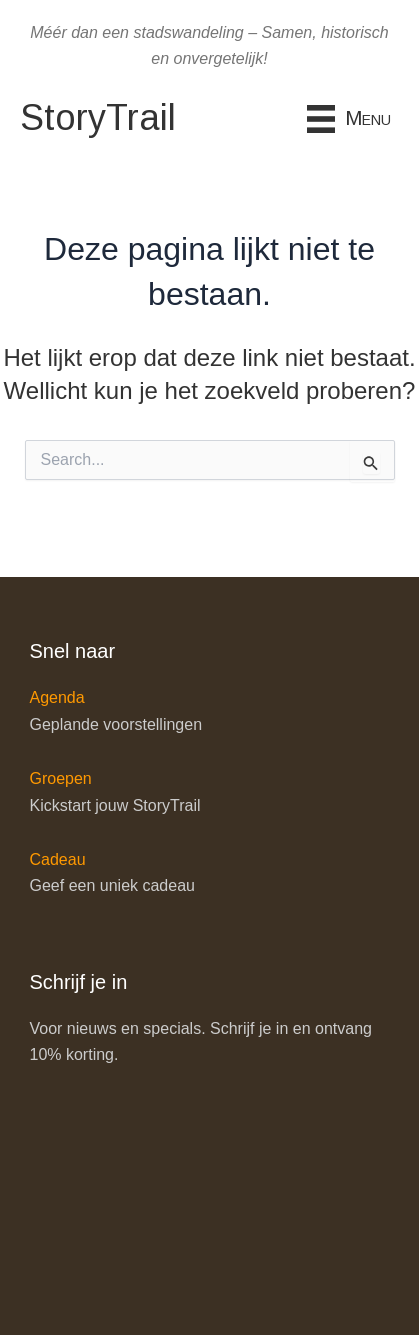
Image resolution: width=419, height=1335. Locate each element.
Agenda (57, 697)
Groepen (61, 778)
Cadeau (58, 859)
